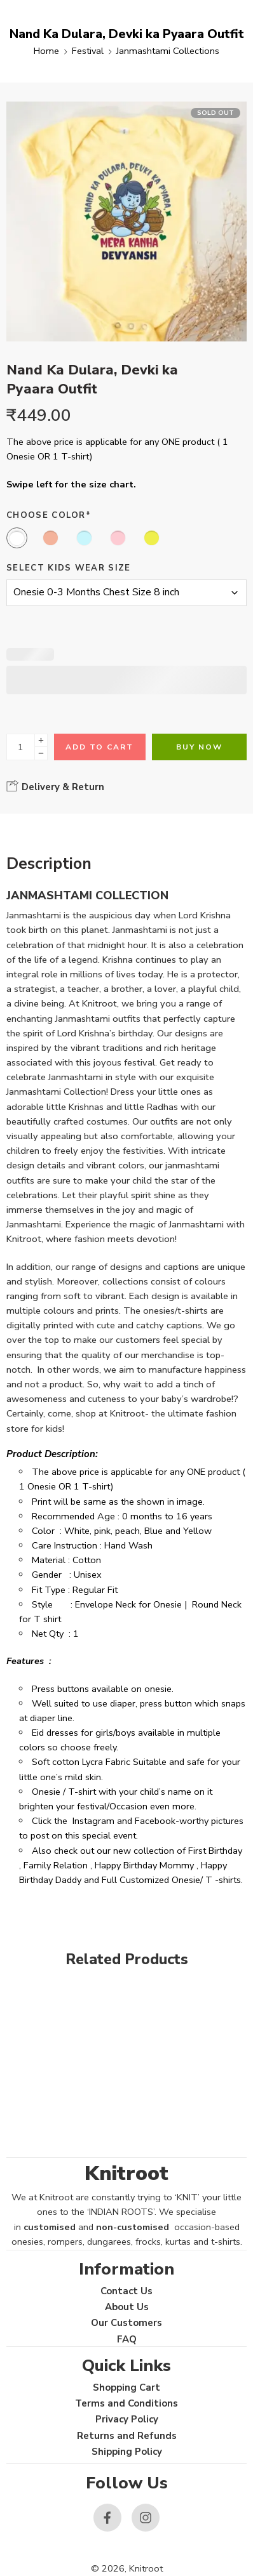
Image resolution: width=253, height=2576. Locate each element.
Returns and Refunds (127, 2435)
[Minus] (41, 753)
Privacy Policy (126, 2419)
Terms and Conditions (126, 2403)
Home (46, 50)
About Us (127, 2307)
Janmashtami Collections (167, 50)
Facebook (155, 1820)
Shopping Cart (126, 2387)
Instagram (93, 1820)
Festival (88, 50)
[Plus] (41, 740)
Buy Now (199, 747)
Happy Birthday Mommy (144, 1865)
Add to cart (99, 747)
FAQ (127, 2339)
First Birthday (215, 1850)
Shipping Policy (127, 2451)
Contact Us (126, 2291)
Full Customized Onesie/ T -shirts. (172, 1879)
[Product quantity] (20, 747)
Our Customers (126, 2322)
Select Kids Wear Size (68, 568)
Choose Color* (48, 515)
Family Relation (56, 1865)
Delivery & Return (55, 786)
